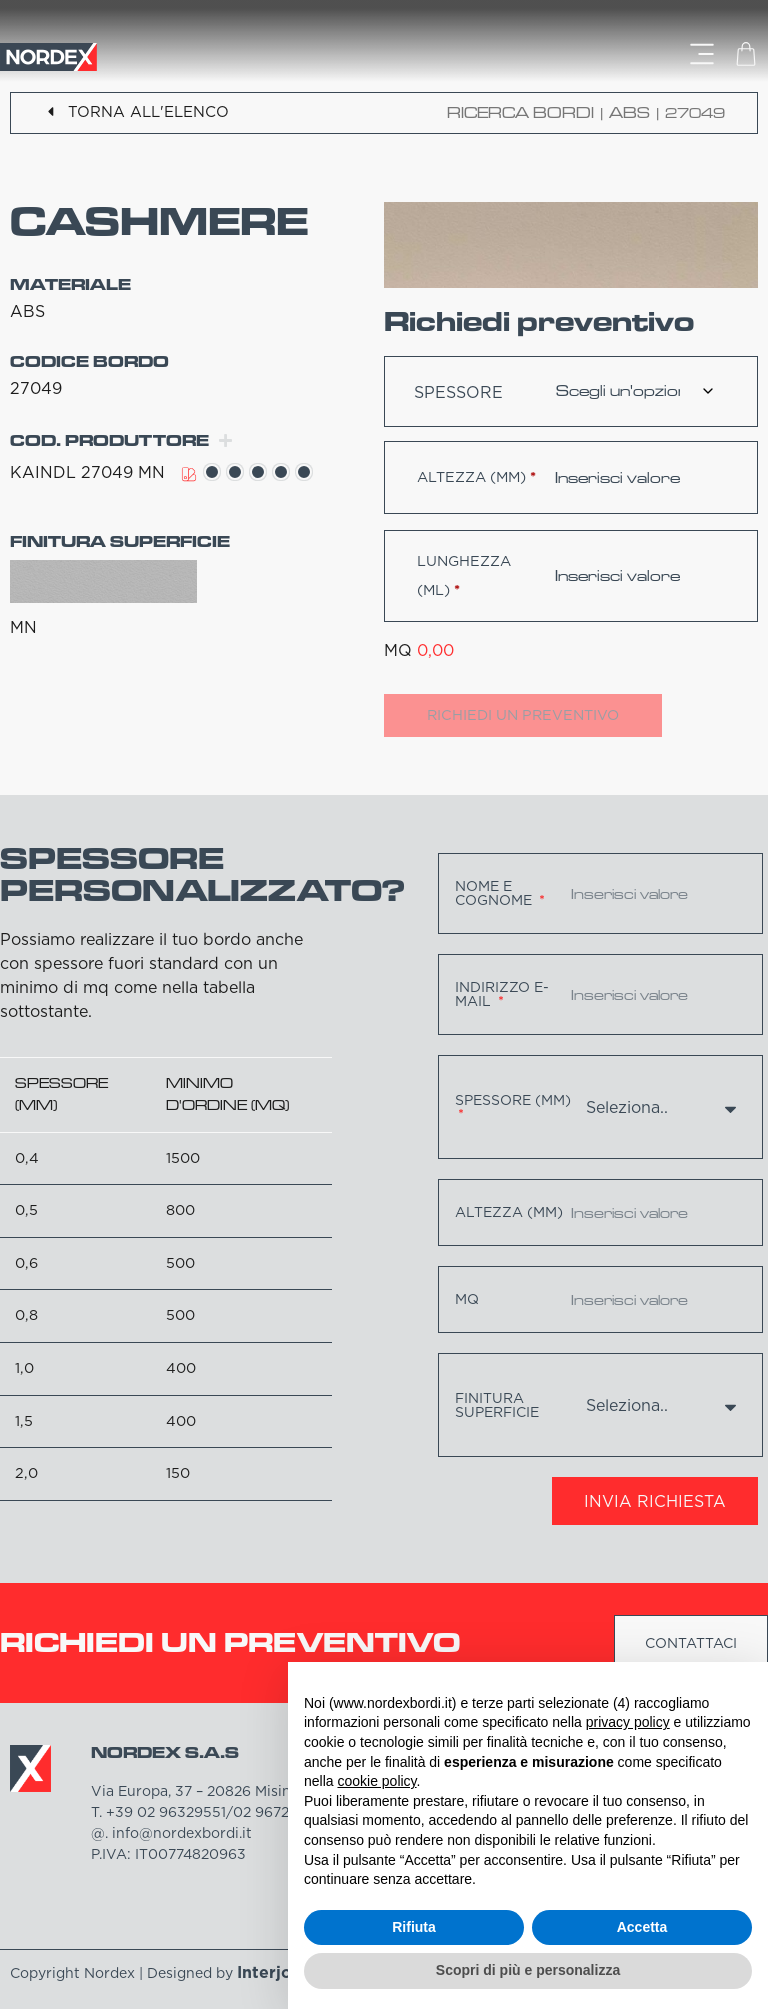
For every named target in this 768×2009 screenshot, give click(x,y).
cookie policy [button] (376, 1781)
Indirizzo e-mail (502, 994)
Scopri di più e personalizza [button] (528, 1970)
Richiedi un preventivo (523, 715)
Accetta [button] (642, 1927)
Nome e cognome (495, 893)
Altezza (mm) (476, 477)
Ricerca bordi (520, 112)
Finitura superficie (497, 1405)
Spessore (458, 392)
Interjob (270, 1972)
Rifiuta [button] (414, 1927)
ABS (629, 112)
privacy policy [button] (628, 1722)
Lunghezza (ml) (464, 575)
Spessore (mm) (513, 1101)
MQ (467, 1299)
